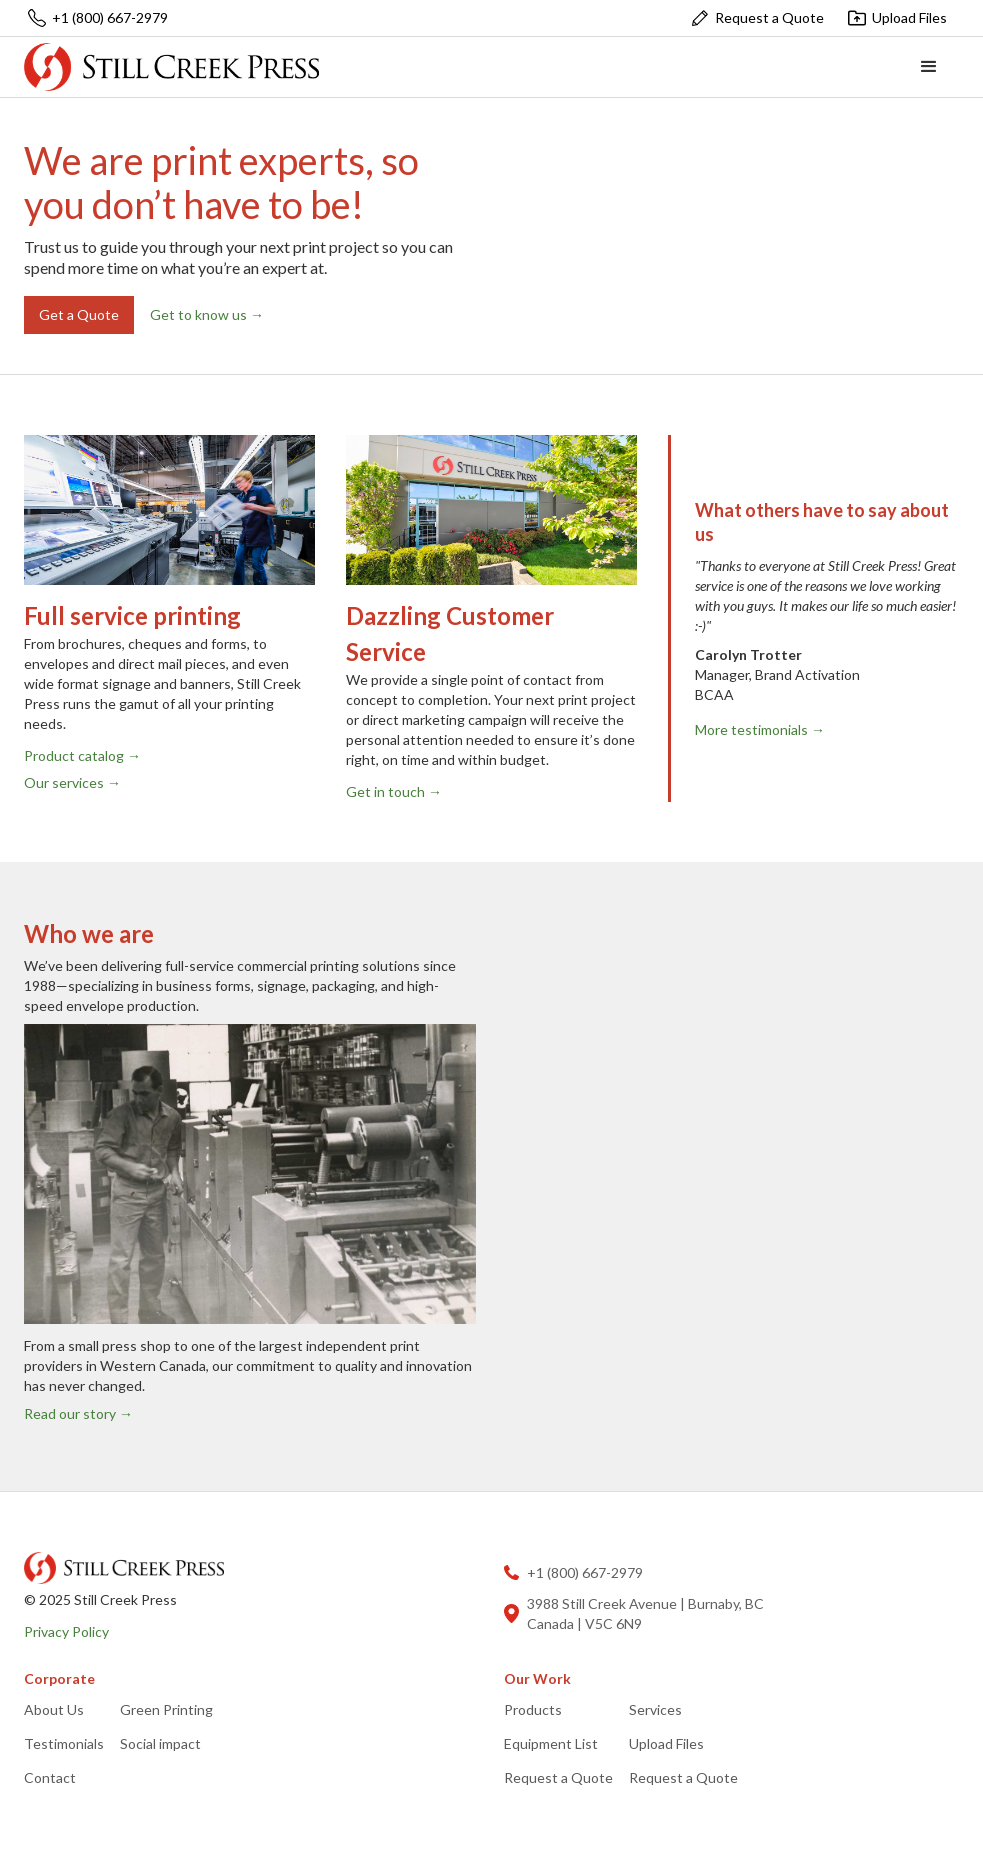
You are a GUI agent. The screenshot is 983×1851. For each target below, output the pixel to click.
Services (655, 1709)
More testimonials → (760, 729)
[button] (929, 67)
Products (533, 1709)
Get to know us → (207, 314)
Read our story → (78, 1413)
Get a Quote (79, 314)
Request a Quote (558, 1777)
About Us (54, 1709)
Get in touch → (394, 791)
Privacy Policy (66, 1631)
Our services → (72, 782)
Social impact (160, 1743)
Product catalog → (82, 755)
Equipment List (551, 1743)
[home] (171, 66)
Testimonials (64, 1743)
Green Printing (166, 1709)
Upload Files (666, 1743)
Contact (50, 1777)
